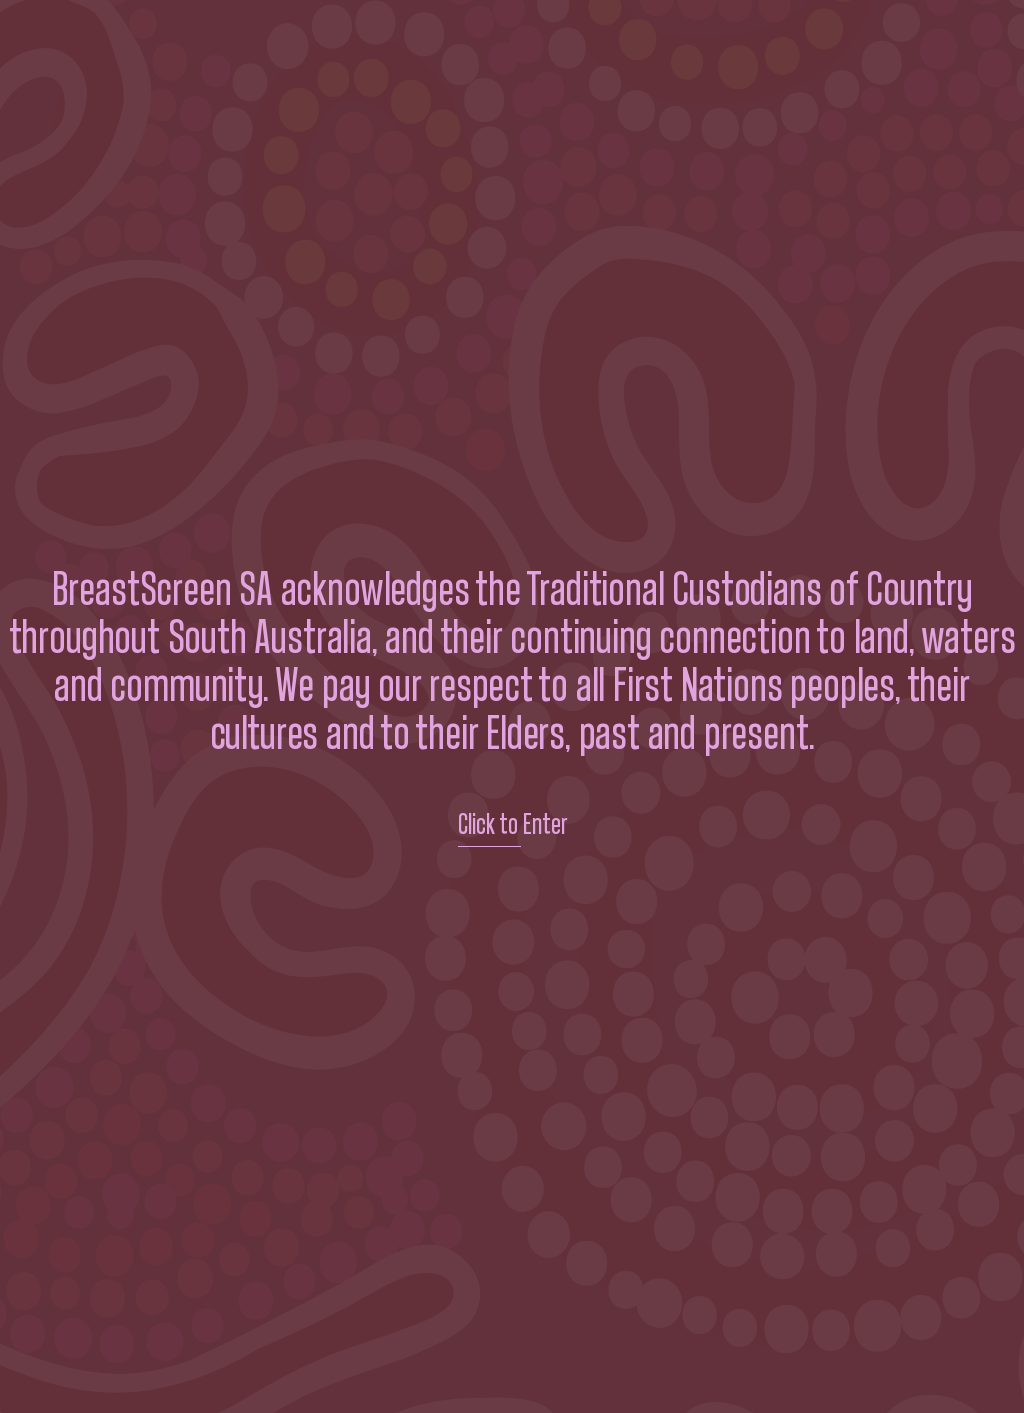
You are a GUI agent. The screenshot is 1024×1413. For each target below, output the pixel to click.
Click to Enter (512, 825)
